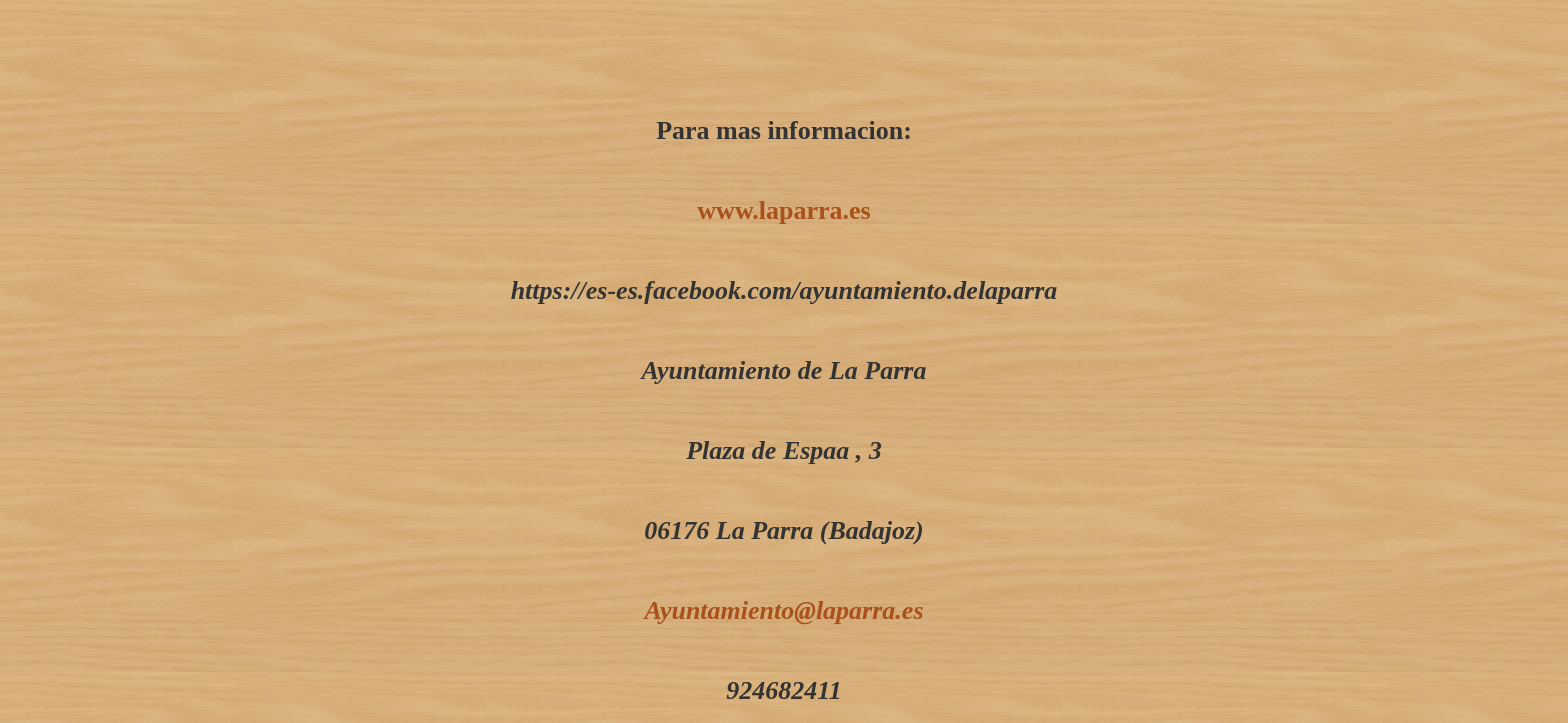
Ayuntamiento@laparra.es (783, 610)
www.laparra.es (783, 210)
